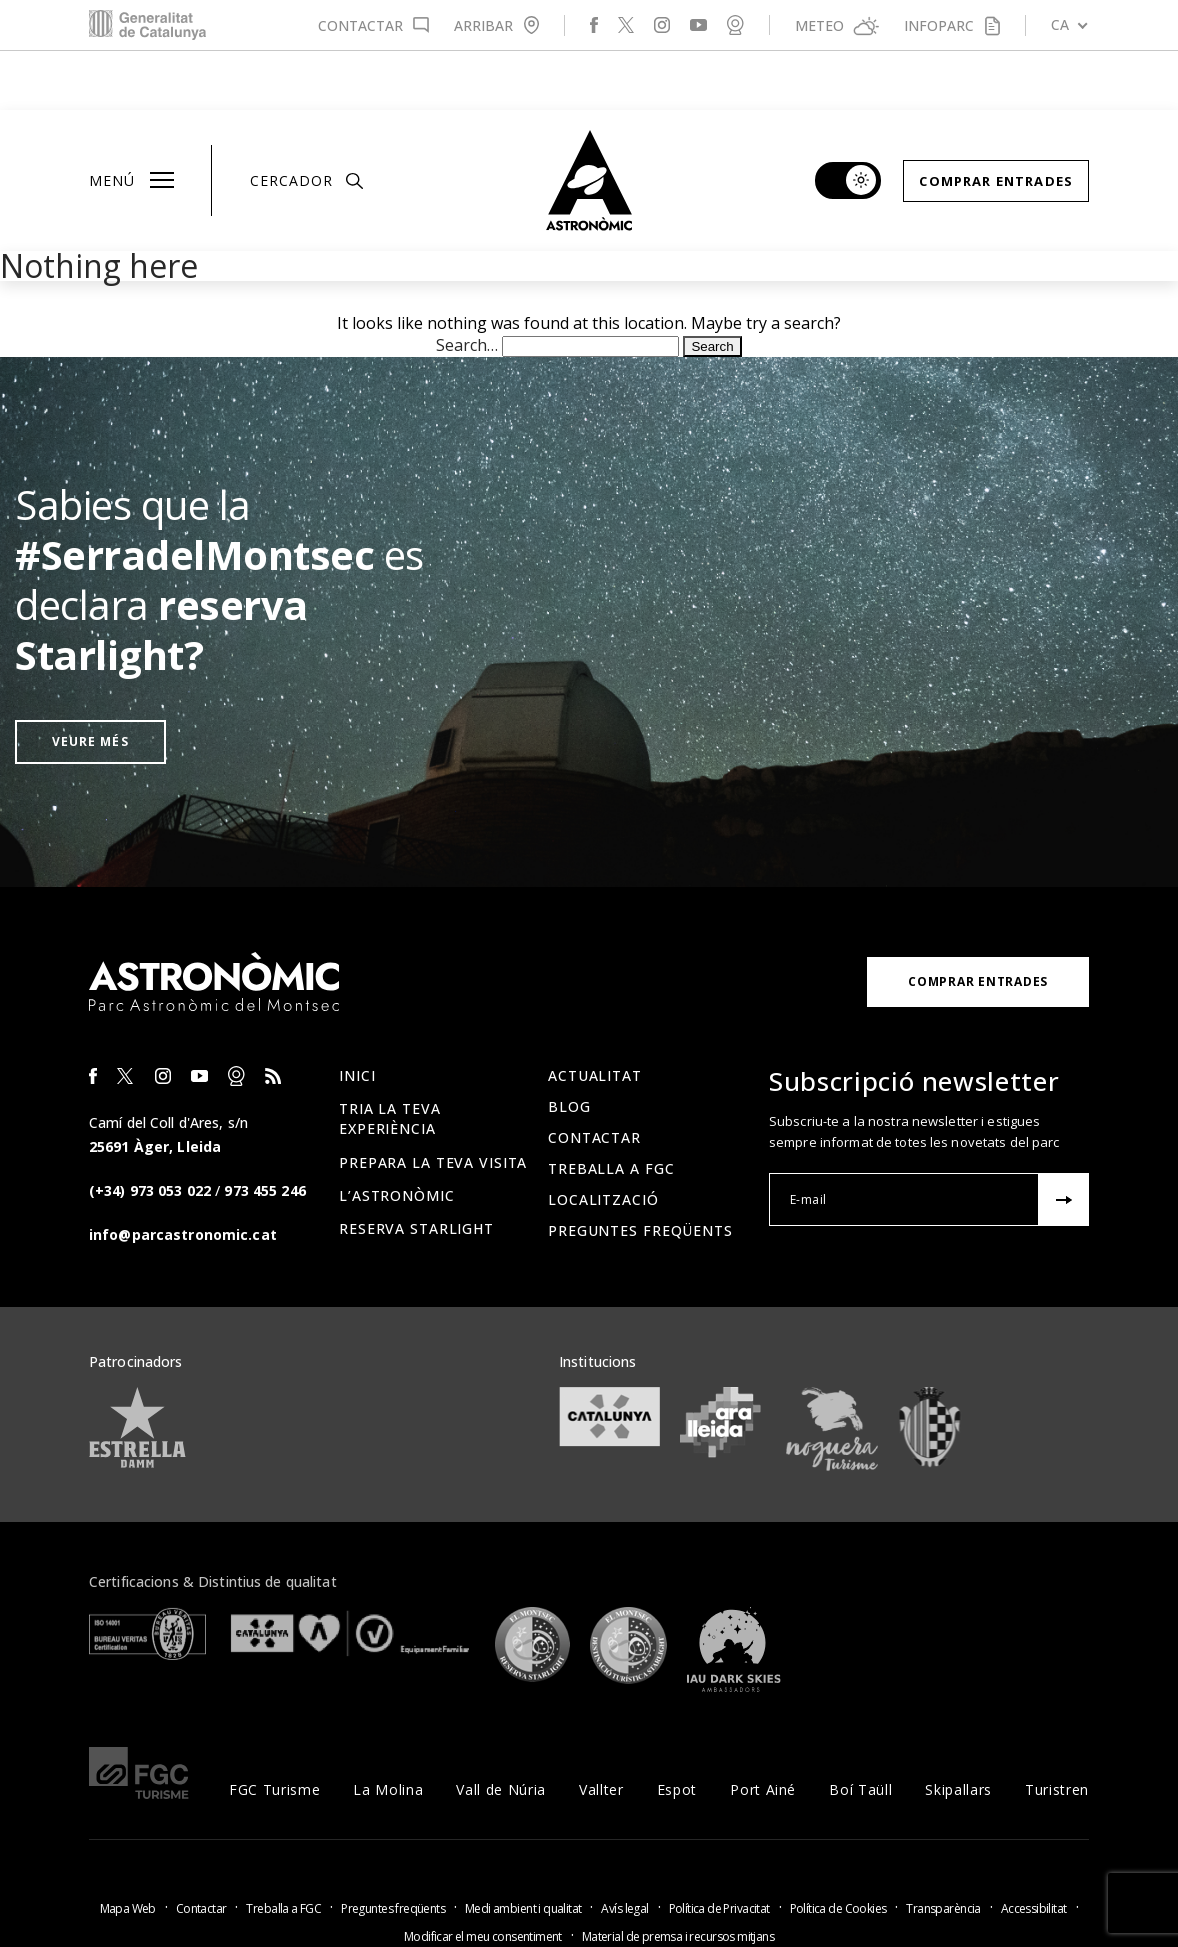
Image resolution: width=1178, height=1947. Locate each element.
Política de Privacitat (719, 1849)
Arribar (483, 25)
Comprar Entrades (996, 122)
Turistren (1057, 1731)
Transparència (943, 1849)
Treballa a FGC (611, 1109)
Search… (467, 286)
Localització (603, 1140)
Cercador (306, 121)
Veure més (90, 682)
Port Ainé (763, 1731)
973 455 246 (264, 1131)
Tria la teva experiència (390, 1059)
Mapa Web (128, 1849)
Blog (569, 1047)
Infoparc (939, 25)
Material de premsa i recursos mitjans (678, 1877)
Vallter (601, 1731)
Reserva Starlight (416, 1169)
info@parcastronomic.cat (183, 1175)
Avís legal (624, 1849)
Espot (677, 1731)
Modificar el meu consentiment (483, 1877)
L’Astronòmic (397, 1136)
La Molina (388, 1731)
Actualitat (595, 1016)
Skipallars (958, 1731)
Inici (357, 1016)
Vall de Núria (500, 1731)
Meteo (819, 25)
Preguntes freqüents (640, 1171)
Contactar (360, 25)
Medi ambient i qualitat (523, 1849)
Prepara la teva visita (433, 1103)
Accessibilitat (1034, 1849)
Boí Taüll (860, 1731)
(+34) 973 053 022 (150, 1131)
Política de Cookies (838, 1849)
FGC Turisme (274, 1731)
